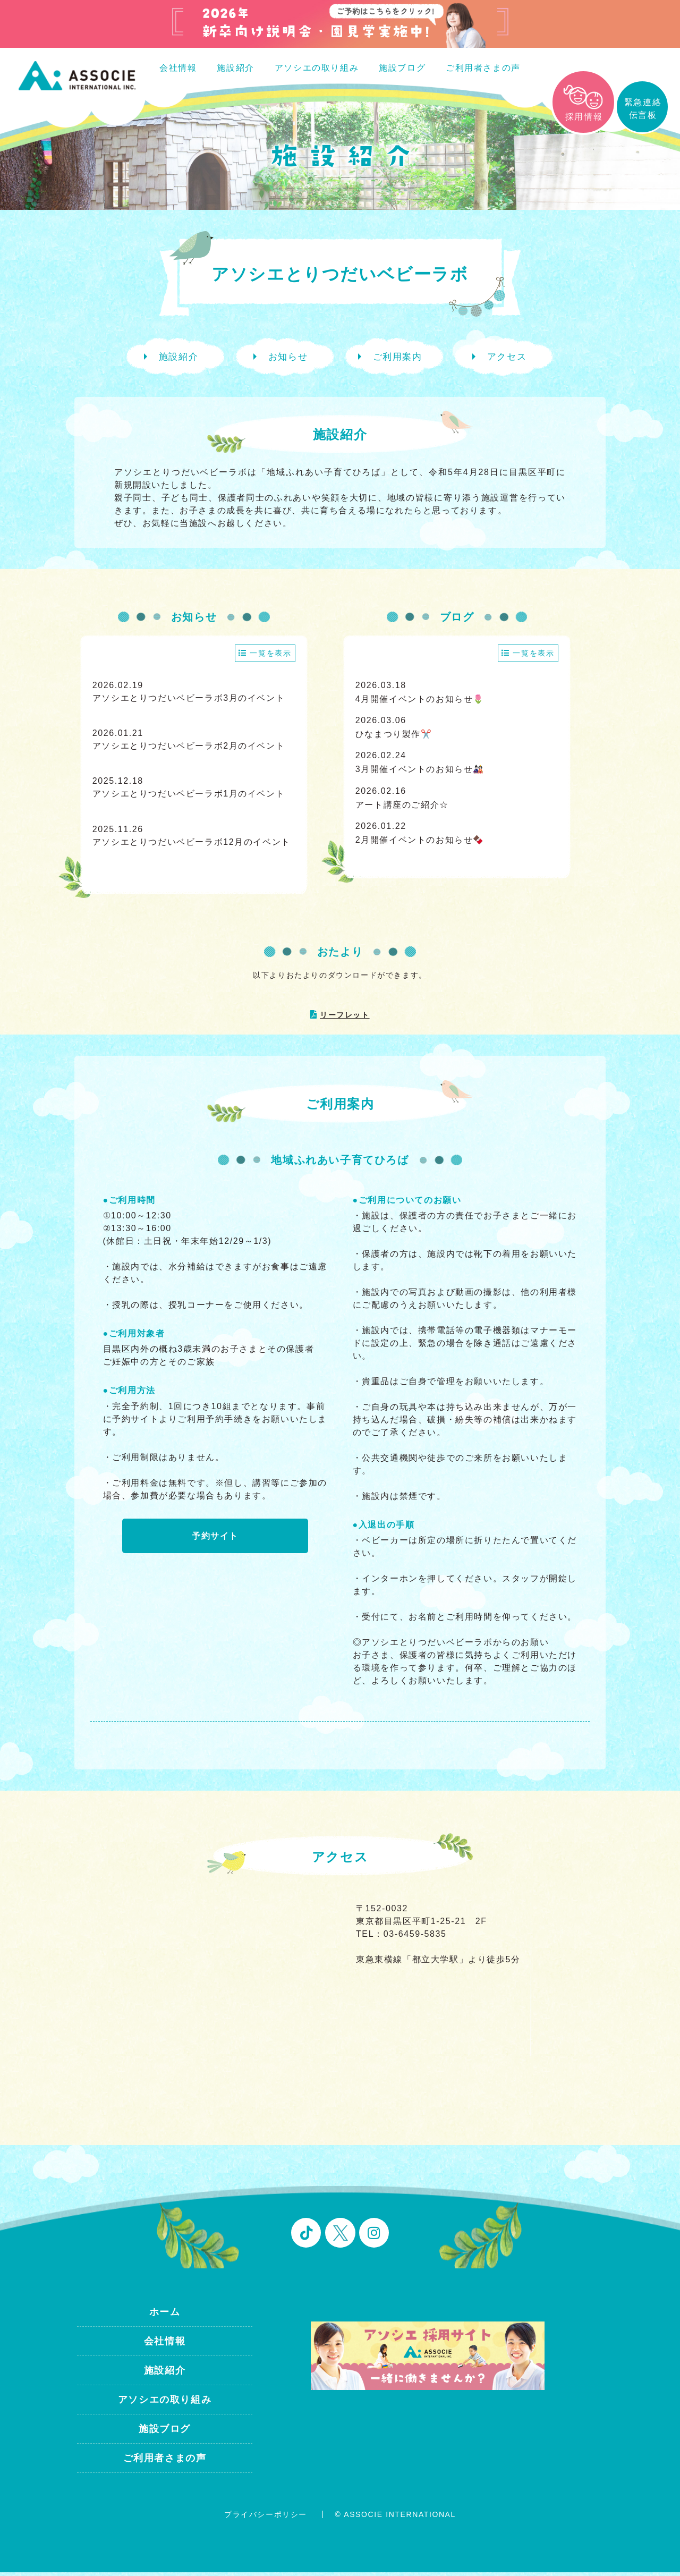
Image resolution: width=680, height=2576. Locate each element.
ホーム (165, 2315)
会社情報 (178, 67)
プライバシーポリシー (265, 2517)
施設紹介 (235, 67)
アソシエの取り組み (317, 67)
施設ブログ (402, 67)
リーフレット (345, 1018)
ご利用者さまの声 (483, 67)
